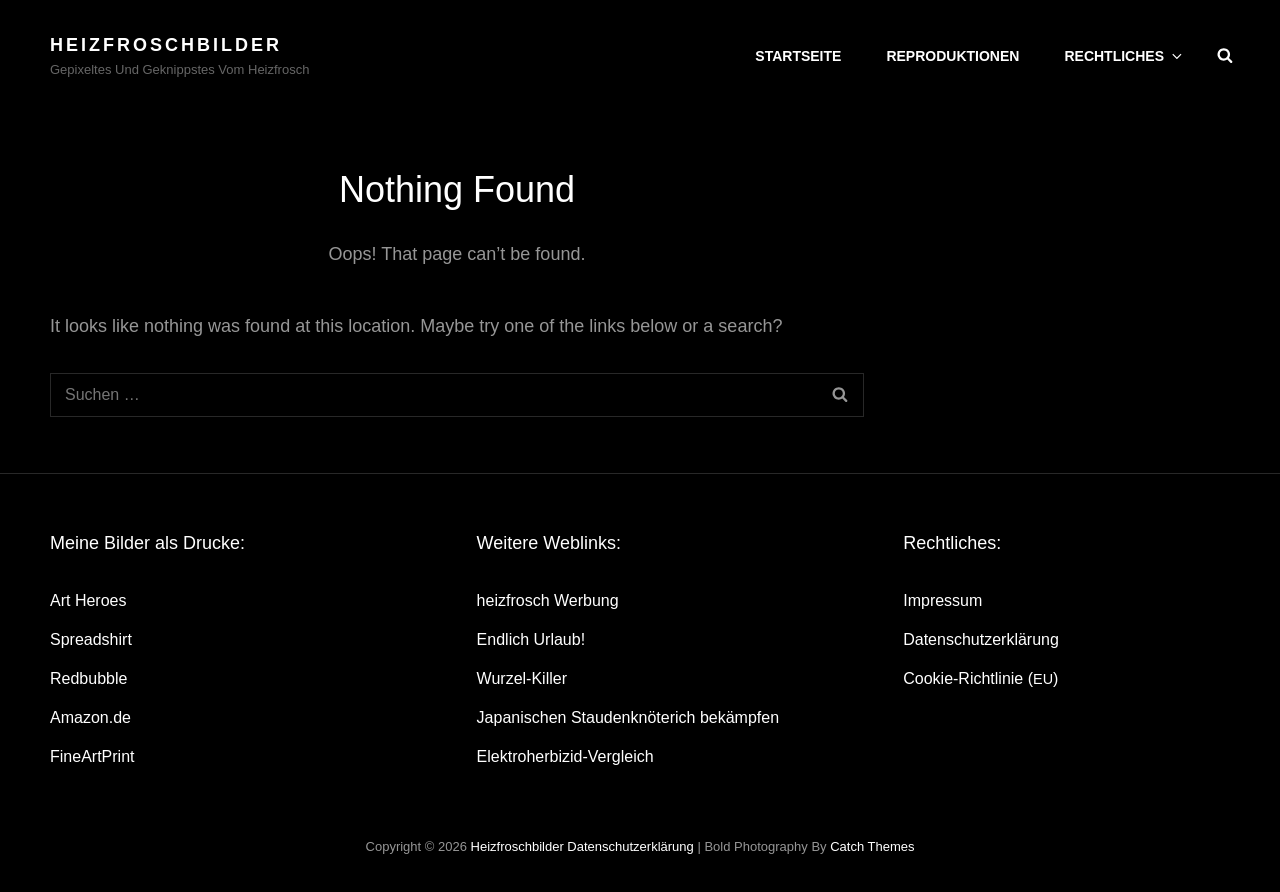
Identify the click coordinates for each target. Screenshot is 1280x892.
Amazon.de (90, 717)
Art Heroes (88, 600)
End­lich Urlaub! (531, 639)
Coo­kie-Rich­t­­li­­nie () (980, 678)
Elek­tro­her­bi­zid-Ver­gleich (565, 756)
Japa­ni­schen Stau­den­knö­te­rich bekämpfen (628, 717)
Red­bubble (88, 678)
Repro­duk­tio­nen (952, 56)
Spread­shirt (91, 639)
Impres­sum (942, 600)
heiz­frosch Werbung (548, 600)
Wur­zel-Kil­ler (522, 678)
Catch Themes (872, 846)
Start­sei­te (798, 56)
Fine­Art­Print (92, 756)
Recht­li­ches (1124, 56)
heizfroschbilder (166, 45)
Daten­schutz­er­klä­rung (981, 639)
